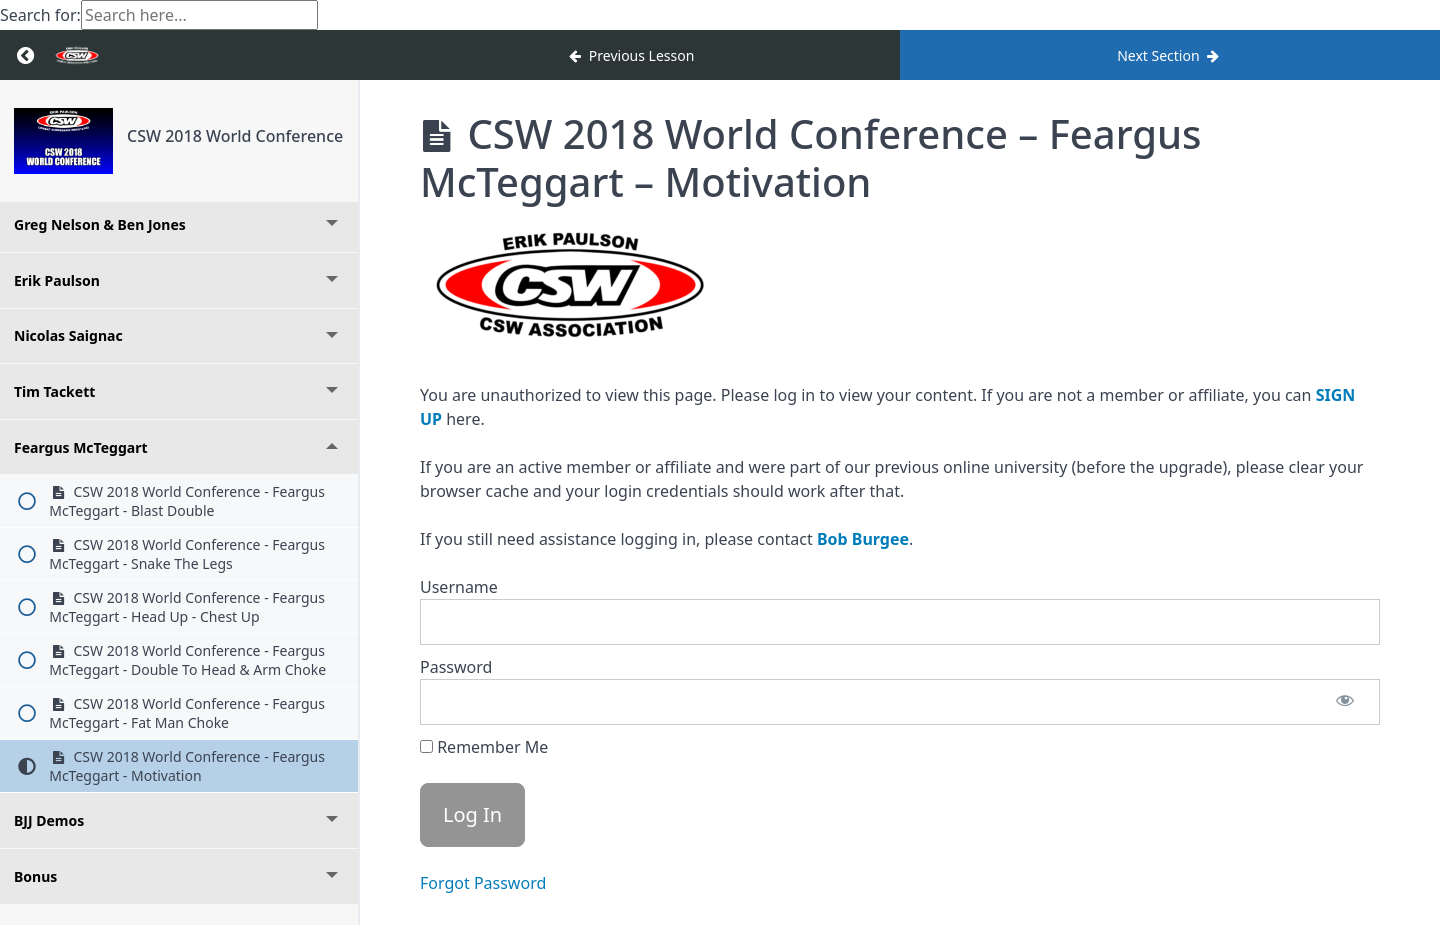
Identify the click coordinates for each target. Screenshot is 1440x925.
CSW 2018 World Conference (235, 136)
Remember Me (484, 747)
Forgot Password (483, 883)
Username (459, 587)
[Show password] (1345, 702)
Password (456, 667)
